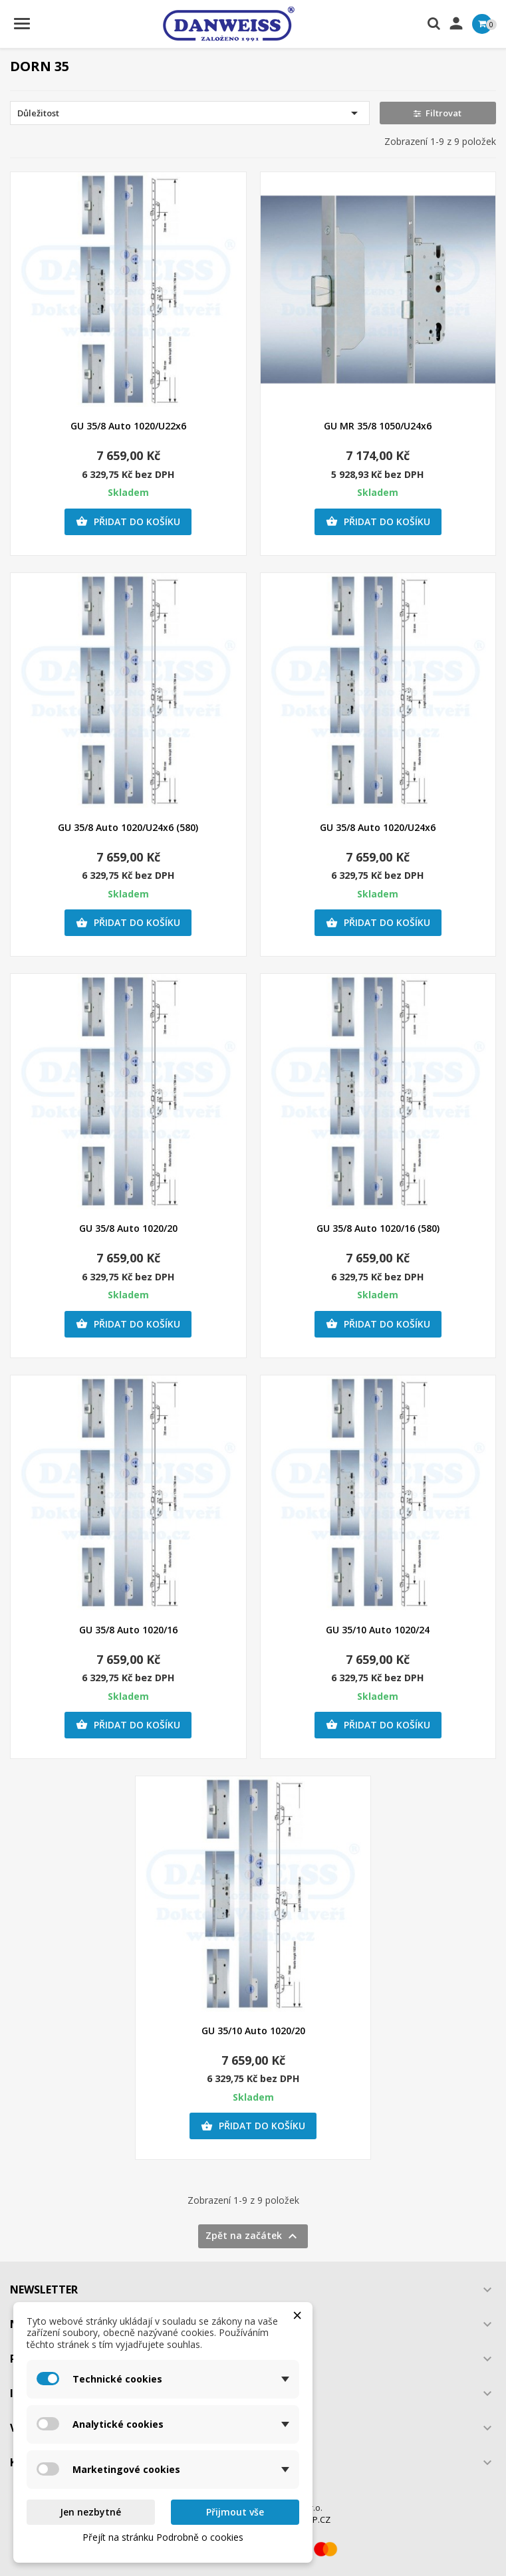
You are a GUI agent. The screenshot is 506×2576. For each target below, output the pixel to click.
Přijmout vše (235, 2512)
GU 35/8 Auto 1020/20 (128, 1228)
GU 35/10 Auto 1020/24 (378, 1629)
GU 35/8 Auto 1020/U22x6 (128, 425)
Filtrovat (437, 113)
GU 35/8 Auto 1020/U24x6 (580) (128, 827)
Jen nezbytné (90, 2512)
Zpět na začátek (253, 2236)
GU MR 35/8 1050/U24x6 (378, 425)
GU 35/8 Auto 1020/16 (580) (378, 1228)
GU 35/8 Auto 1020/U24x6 (378, 827)
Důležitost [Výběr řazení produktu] (189, 113)
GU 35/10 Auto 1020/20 (253, 2030)
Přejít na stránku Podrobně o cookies (162, 2537)
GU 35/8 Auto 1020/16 (128, 1629)
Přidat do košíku (128, 521)
